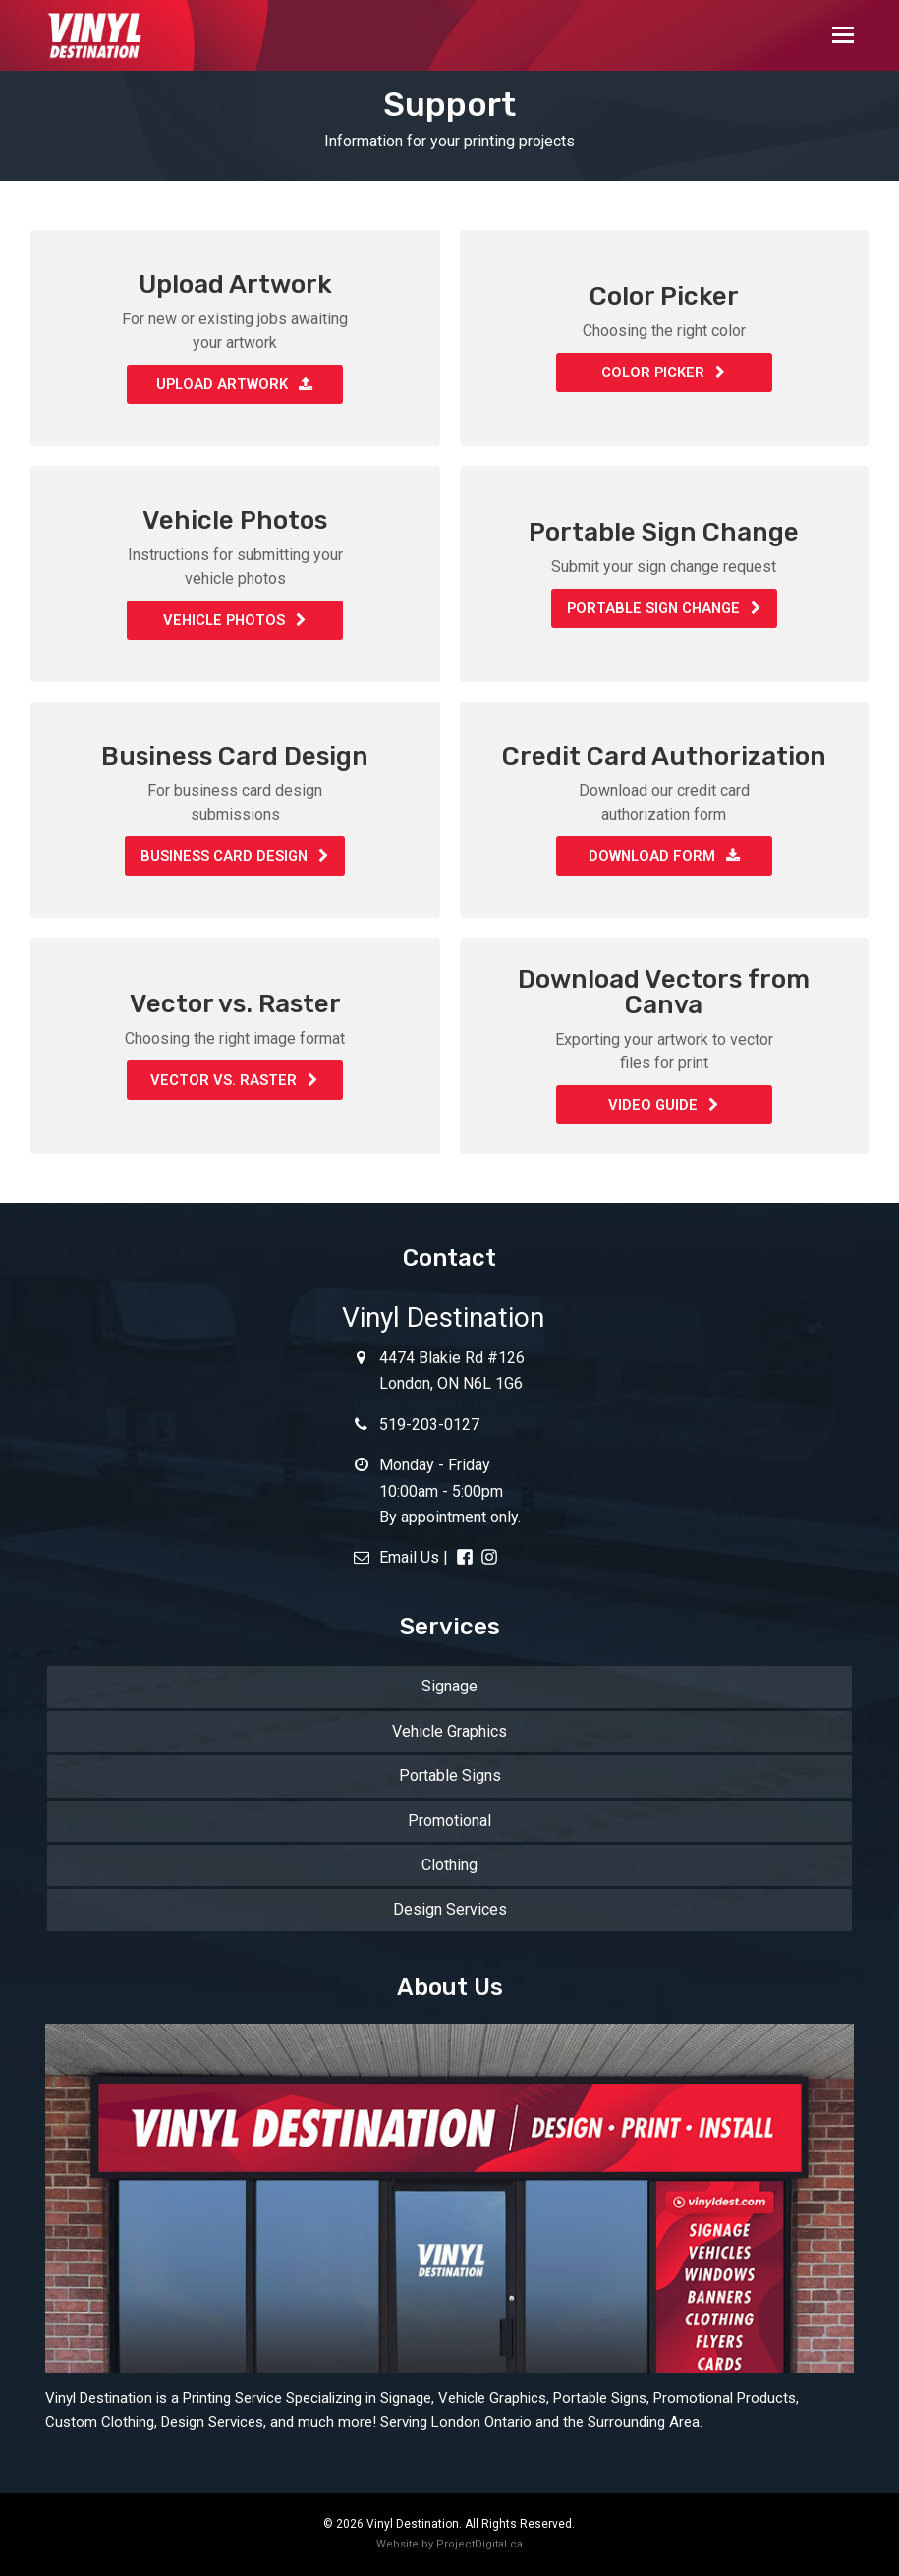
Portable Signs (450, 1775)
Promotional (449, 1820)
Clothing (449, 1865)
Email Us (396, 1557)
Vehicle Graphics (449, 1731)
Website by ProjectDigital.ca (449, 2544)
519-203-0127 (416, 1424)
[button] (843, 35)
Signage (449, 1686)
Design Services (450, 1909)
